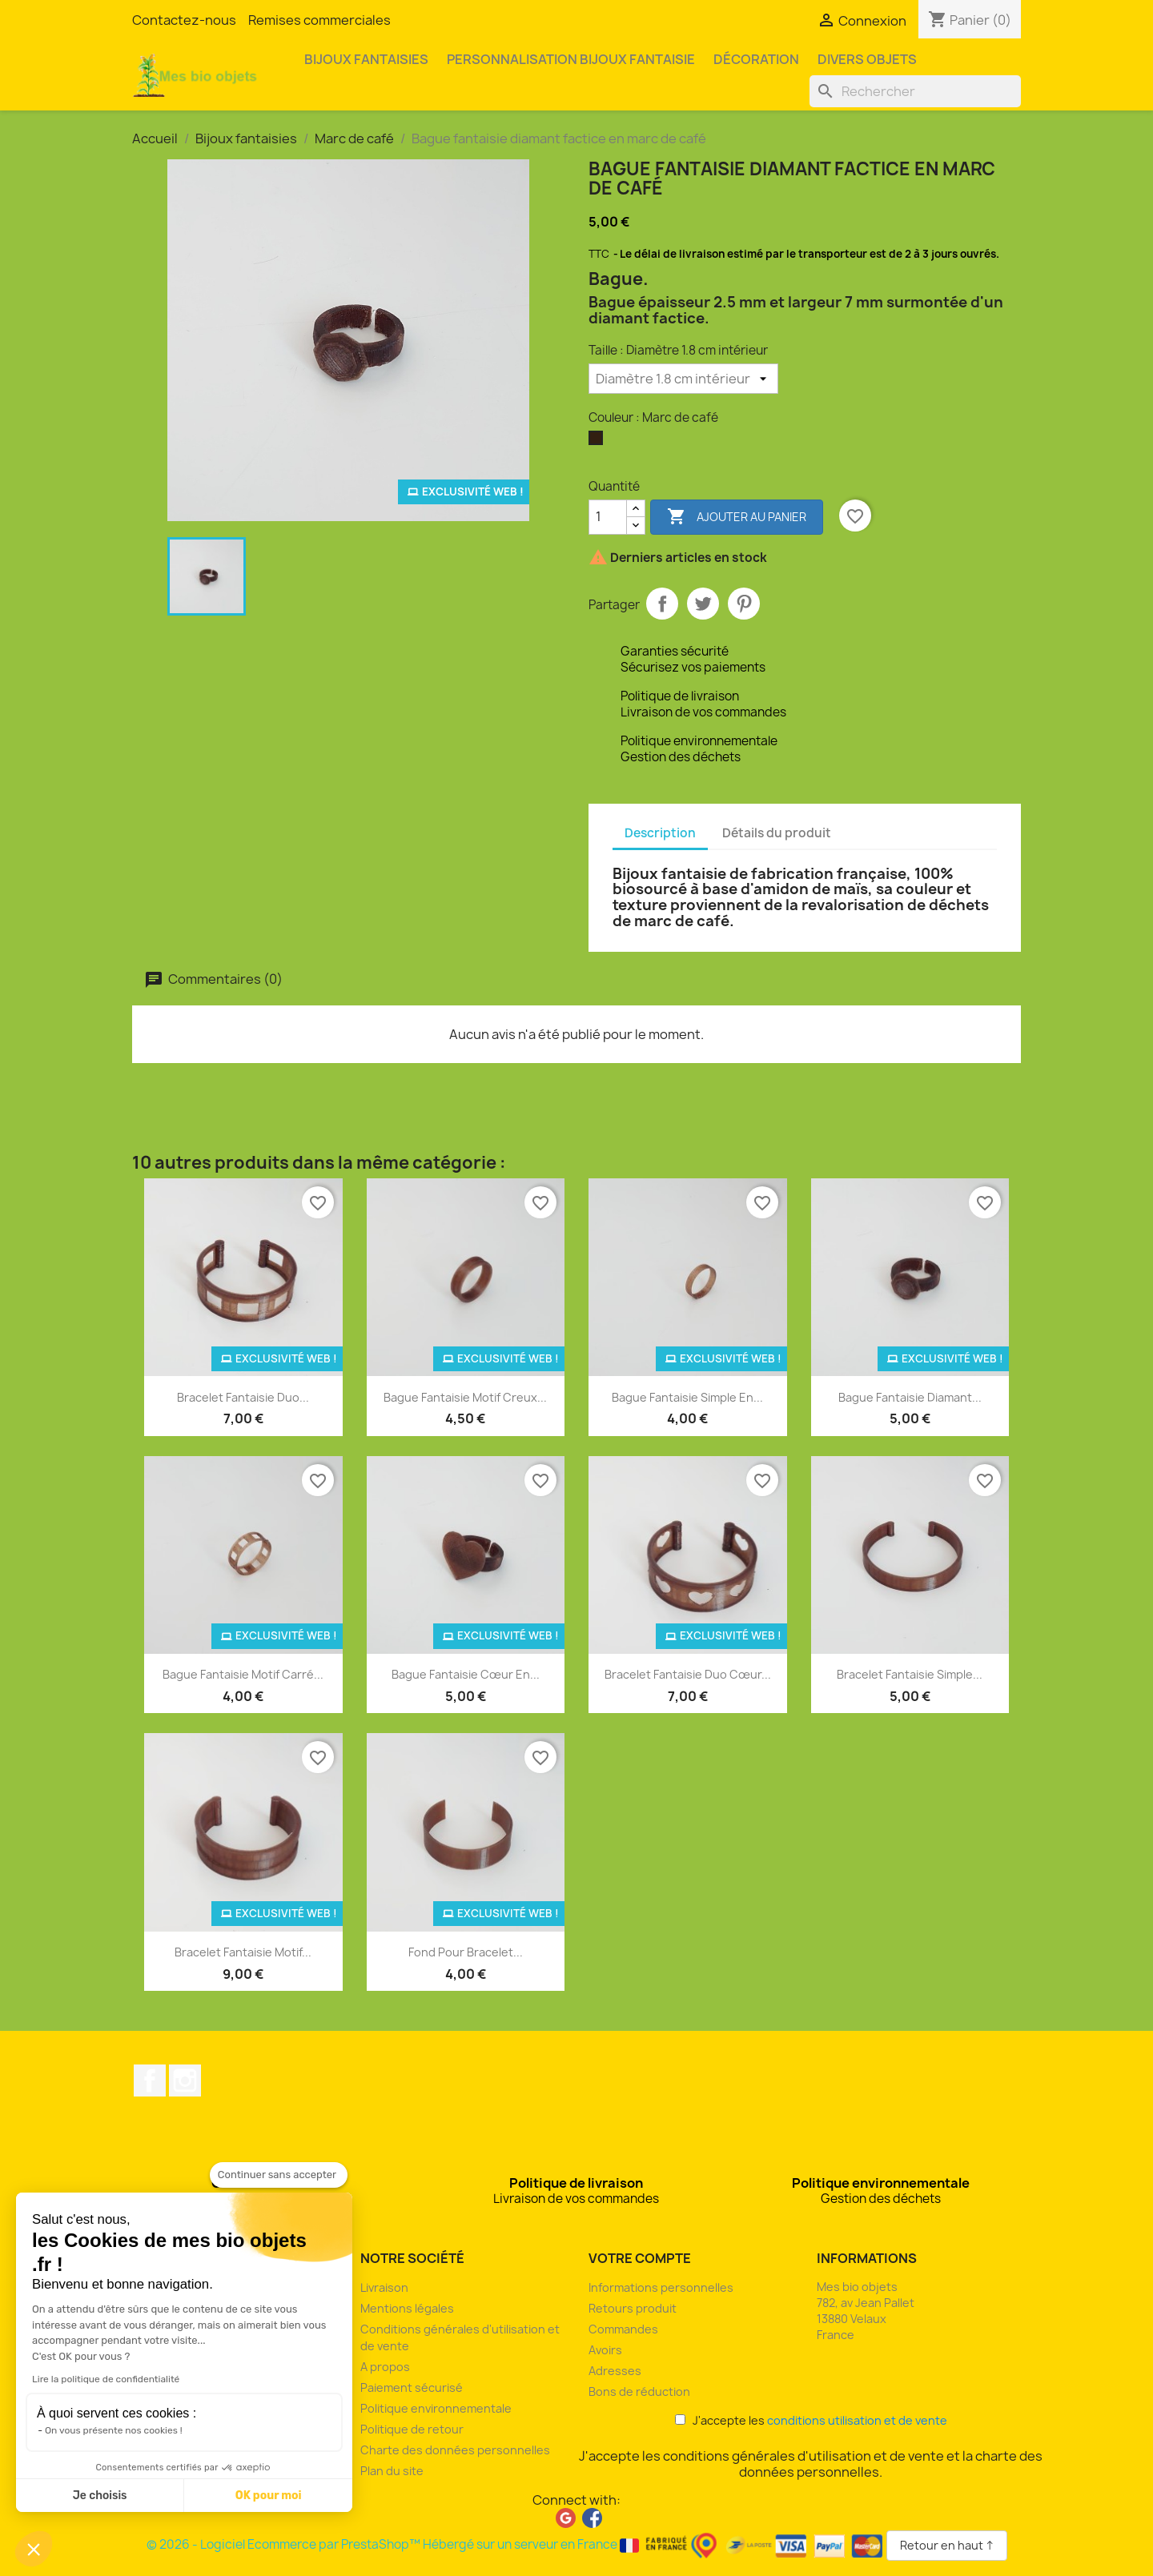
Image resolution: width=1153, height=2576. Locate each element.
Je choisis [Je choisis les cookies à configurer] (100, 2495)
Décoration (756, 59)
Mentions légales (407, 2308)
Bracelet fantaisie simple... (909, 1674)
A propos (385, 2366)
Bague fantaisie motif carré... (243, 1674)
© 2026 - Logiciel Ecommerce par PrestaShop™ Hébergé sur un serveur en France (516, 2544)
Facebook (150, 2080)
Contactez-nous (184, 20)
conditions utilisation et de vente (857, 2420)
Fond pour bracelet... (465, 1952)
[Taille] (683, 378)
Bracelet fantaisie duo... (243, 1397)
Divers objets (867, 59)
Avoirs (605, 2349)
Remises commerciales (319, 20)
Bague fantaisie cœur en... (466, 1674)
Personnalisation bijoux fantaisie (571, 59)
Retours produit (633, 2308)
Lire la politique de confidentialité (105, 2379)
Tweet (703, 604)
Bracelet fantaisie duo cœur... (688, 1674)
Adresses (615, 2370)
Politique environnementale (436, 2408)
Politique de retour (412, 2429)
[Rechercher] (915, 91)
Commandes (623, 2329)
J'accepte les (811, 2420)
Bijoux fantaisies (366, 59)
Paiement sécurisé (411, 2387)
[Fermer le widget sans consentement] (279, 2175)
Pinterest (744, 604)
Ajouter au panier (736, 517)
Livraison (384, 2287)
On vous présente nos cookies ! (114, 2430)
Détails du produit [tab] (776, 833)
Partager (662, 604)
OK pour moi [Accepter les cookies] (268, 2495)
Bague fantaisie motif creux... (465, 1397)
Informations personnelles (661, 2287)
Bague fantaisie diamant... (910, 1397)
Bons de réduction (639, 2391)
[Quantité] (608, 517)
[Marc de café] (599, 442)
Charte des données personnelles (455, 2450)
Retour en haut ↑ (947, 2545)
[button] (33, 2549)
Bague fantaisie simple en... (687, 1397)
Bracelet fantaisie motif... (243, 1952)
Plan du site (392, 2470)
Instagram (185, 2080)
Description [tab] (660, 833)
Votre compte (640, 2258)
